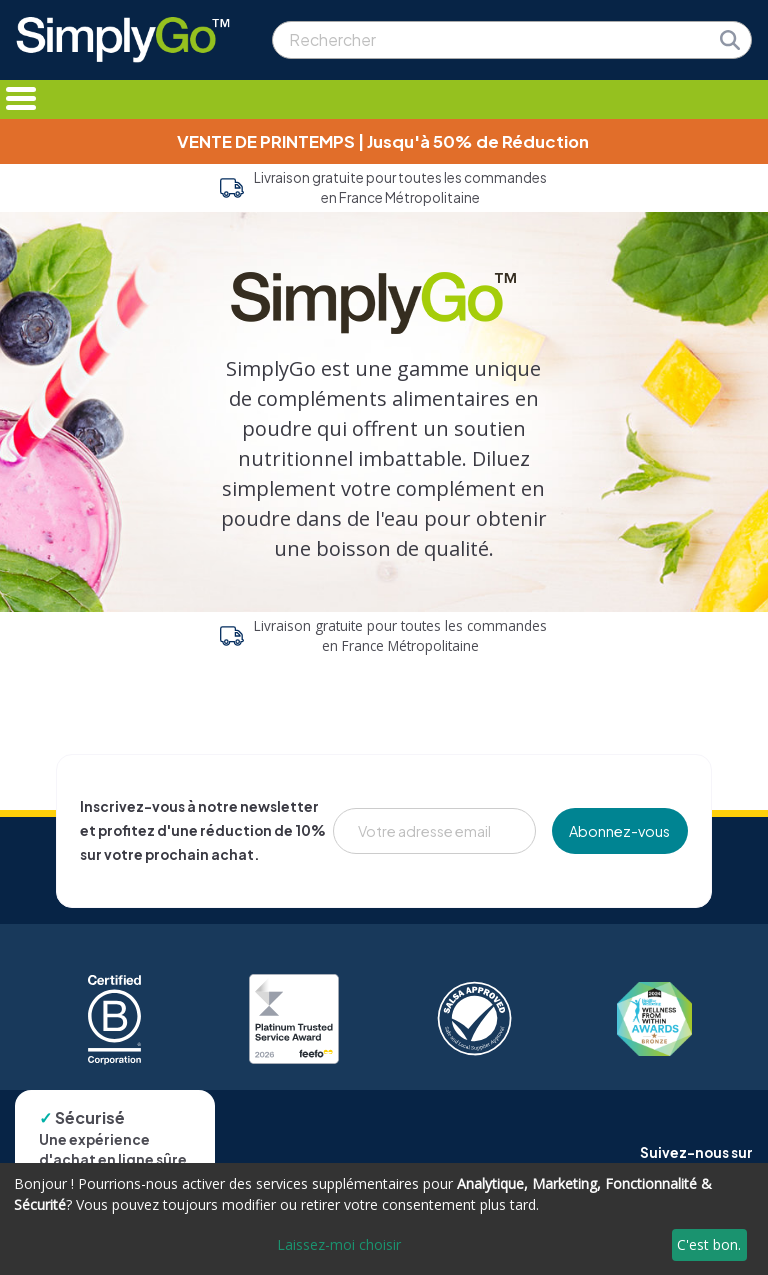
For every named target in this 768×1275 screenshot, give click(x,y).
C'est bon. (709, 1244)
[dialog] (384, 1219)
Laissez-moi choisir (339, 1244)
